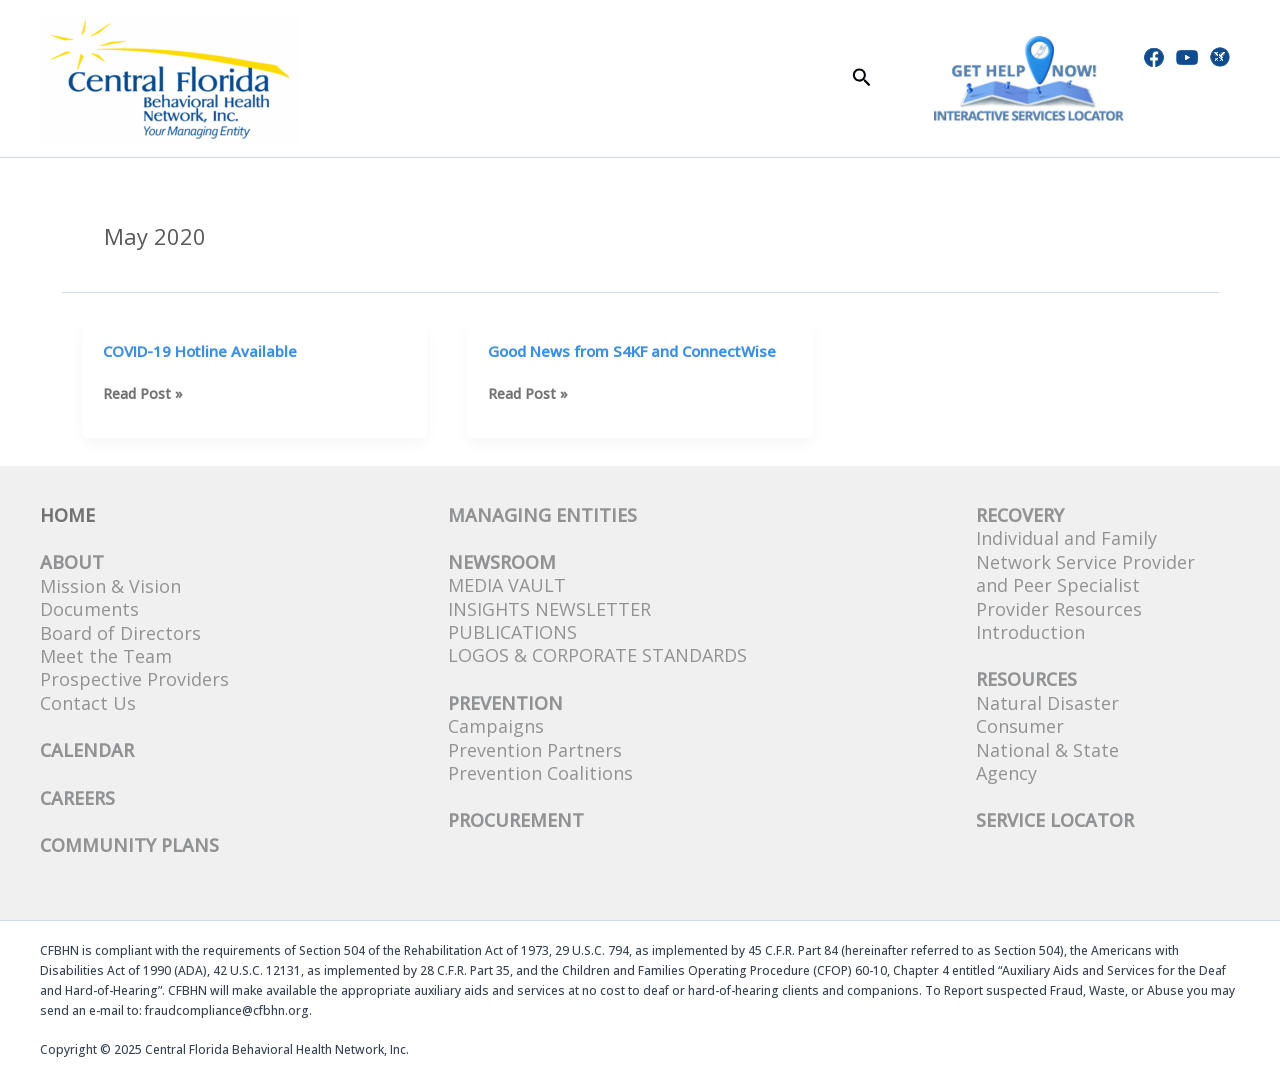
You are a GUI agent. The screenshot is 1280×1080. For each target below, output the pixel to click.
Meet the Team (106, 656)
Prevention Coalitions (540, 773)
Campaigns (496, 726)
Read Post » (143, 393)
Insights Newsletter (549, 609)
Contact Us (88, 703)
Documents (89, 609)
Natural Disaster (1047, 703)
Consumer (1020, 726)
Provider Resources (1059, 609)
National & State (1047, 750)
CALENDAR (87, 750)
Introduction (1030, 632)
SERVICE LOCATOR (1055, 820)
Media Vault (507, 585)
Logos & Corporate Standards (597, 655)
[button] (862, 78)
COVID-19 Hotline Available (200, 351)
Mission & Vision (110, 586)
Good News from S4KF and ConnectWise (632, 351)
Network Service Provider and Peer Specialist (1085, 573)
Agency (1006, 773)
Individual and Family (1066, 538)
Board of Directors (120, 633)
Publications (512, 632)
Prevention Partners (535, 750)
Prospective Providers (134, 679)
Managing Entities (542, 515)
